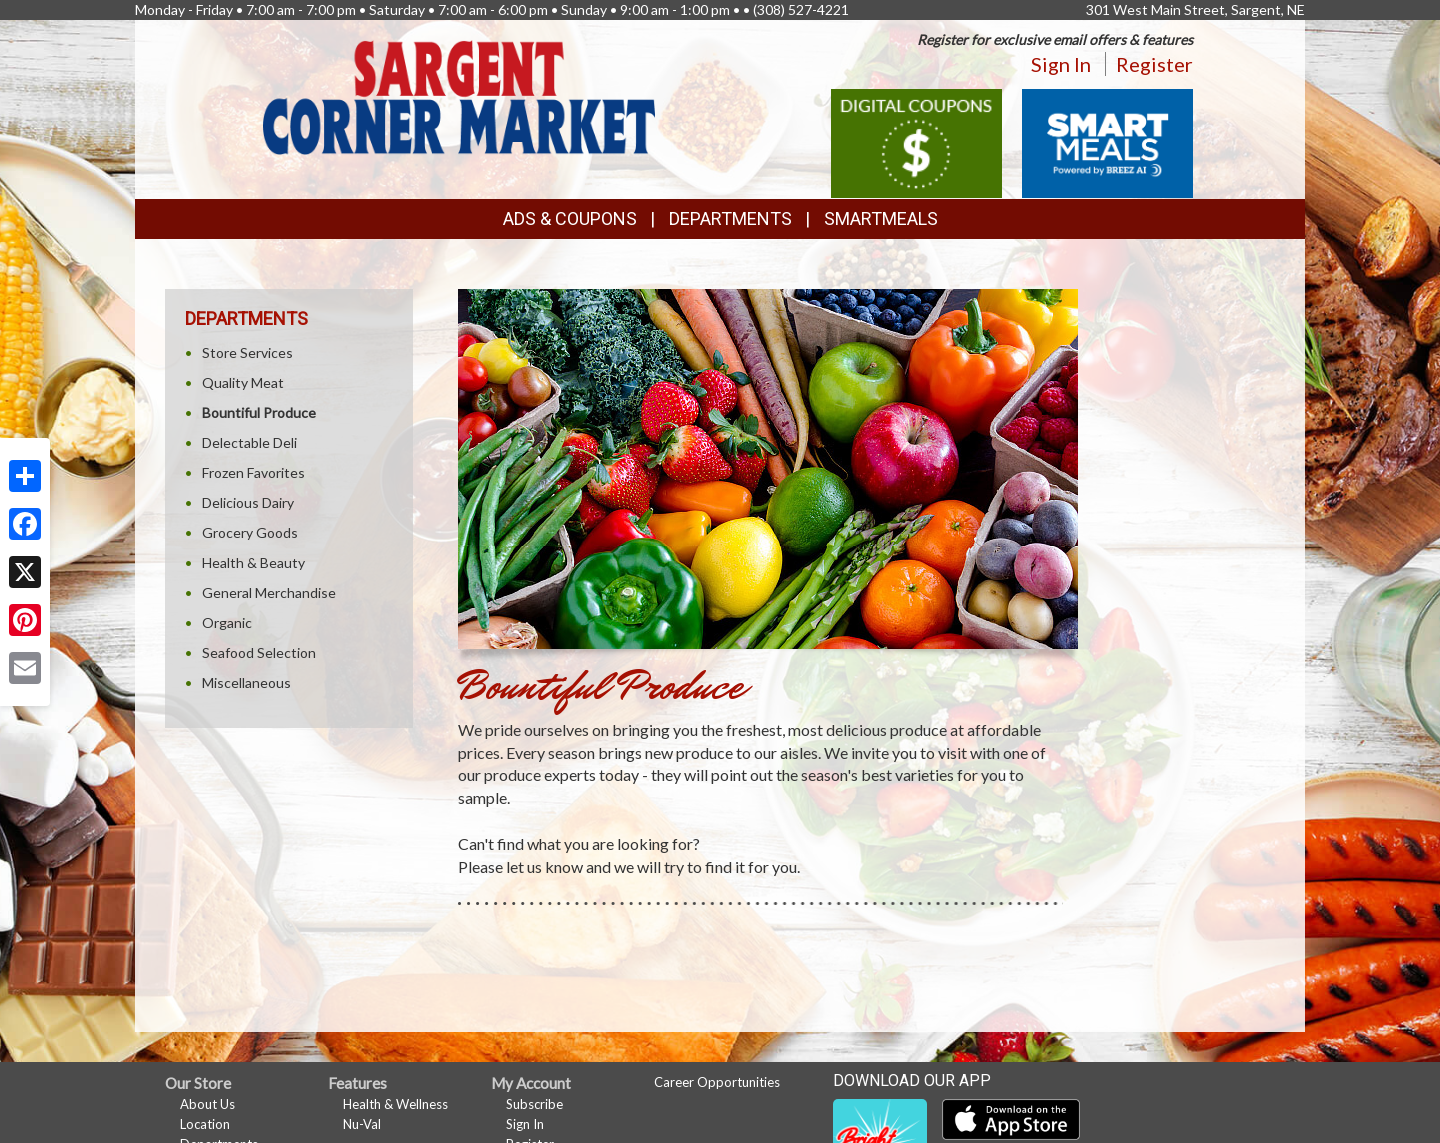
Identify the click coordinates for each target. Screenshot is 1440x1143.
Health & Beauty (253, 562)
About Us (207, 1104)
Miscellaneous (246, 682)
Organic (227, 622)
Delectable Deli (249, 442)
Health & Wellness (395, 1104)
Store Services (247, 352)
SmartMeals (881, 218)
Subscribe (534, 1104)
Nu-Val (362, 1124)
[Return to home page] (459, 95)
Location (205, 1124)
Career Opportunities (717, 1082)
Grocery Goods (250, 532)
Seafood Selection (259, 652)
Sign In (1061, 64)
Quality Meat (243, 382)
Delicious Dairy (248, 502)
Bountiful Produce (259, 412)
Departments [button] (730, 218)
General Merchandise (269, 592)
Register (1154, 64)
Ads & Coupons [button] (570, 218)
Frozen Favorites (253, 472)
